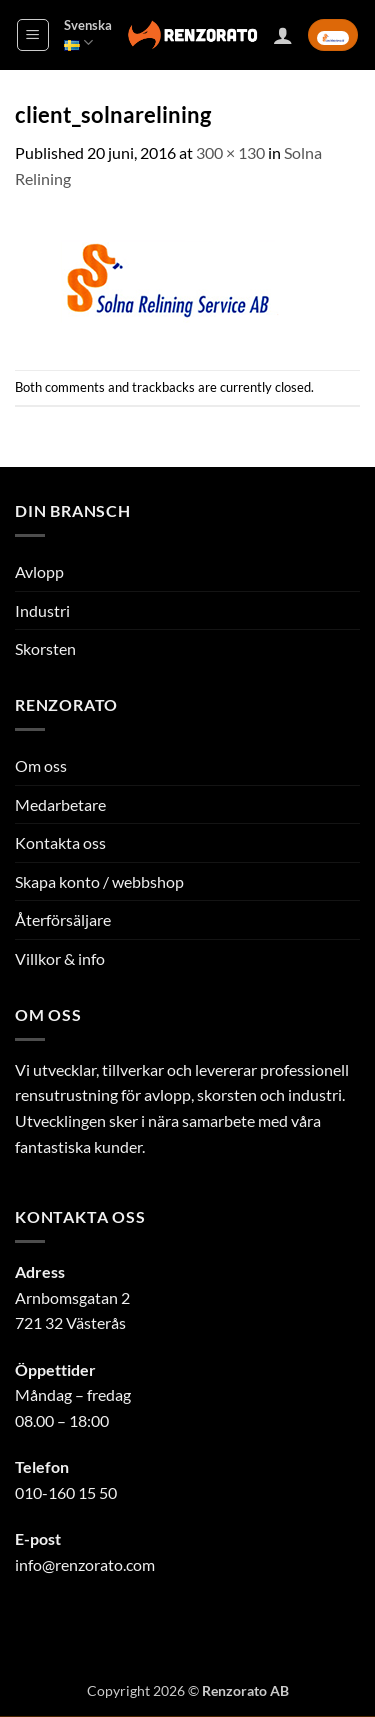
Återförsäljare (63, 919)
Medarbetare (60, 804)
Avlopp (39, 571)
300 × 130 (230, 152)
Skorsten (45, 648)
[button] (33, 35)
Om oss (41, 765)
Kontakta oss (60, 842)
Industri (42, 610)
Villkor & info (60, 958)
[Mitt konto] (283, 35)
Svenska (88, 34)
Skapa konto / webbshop (99, 881)
